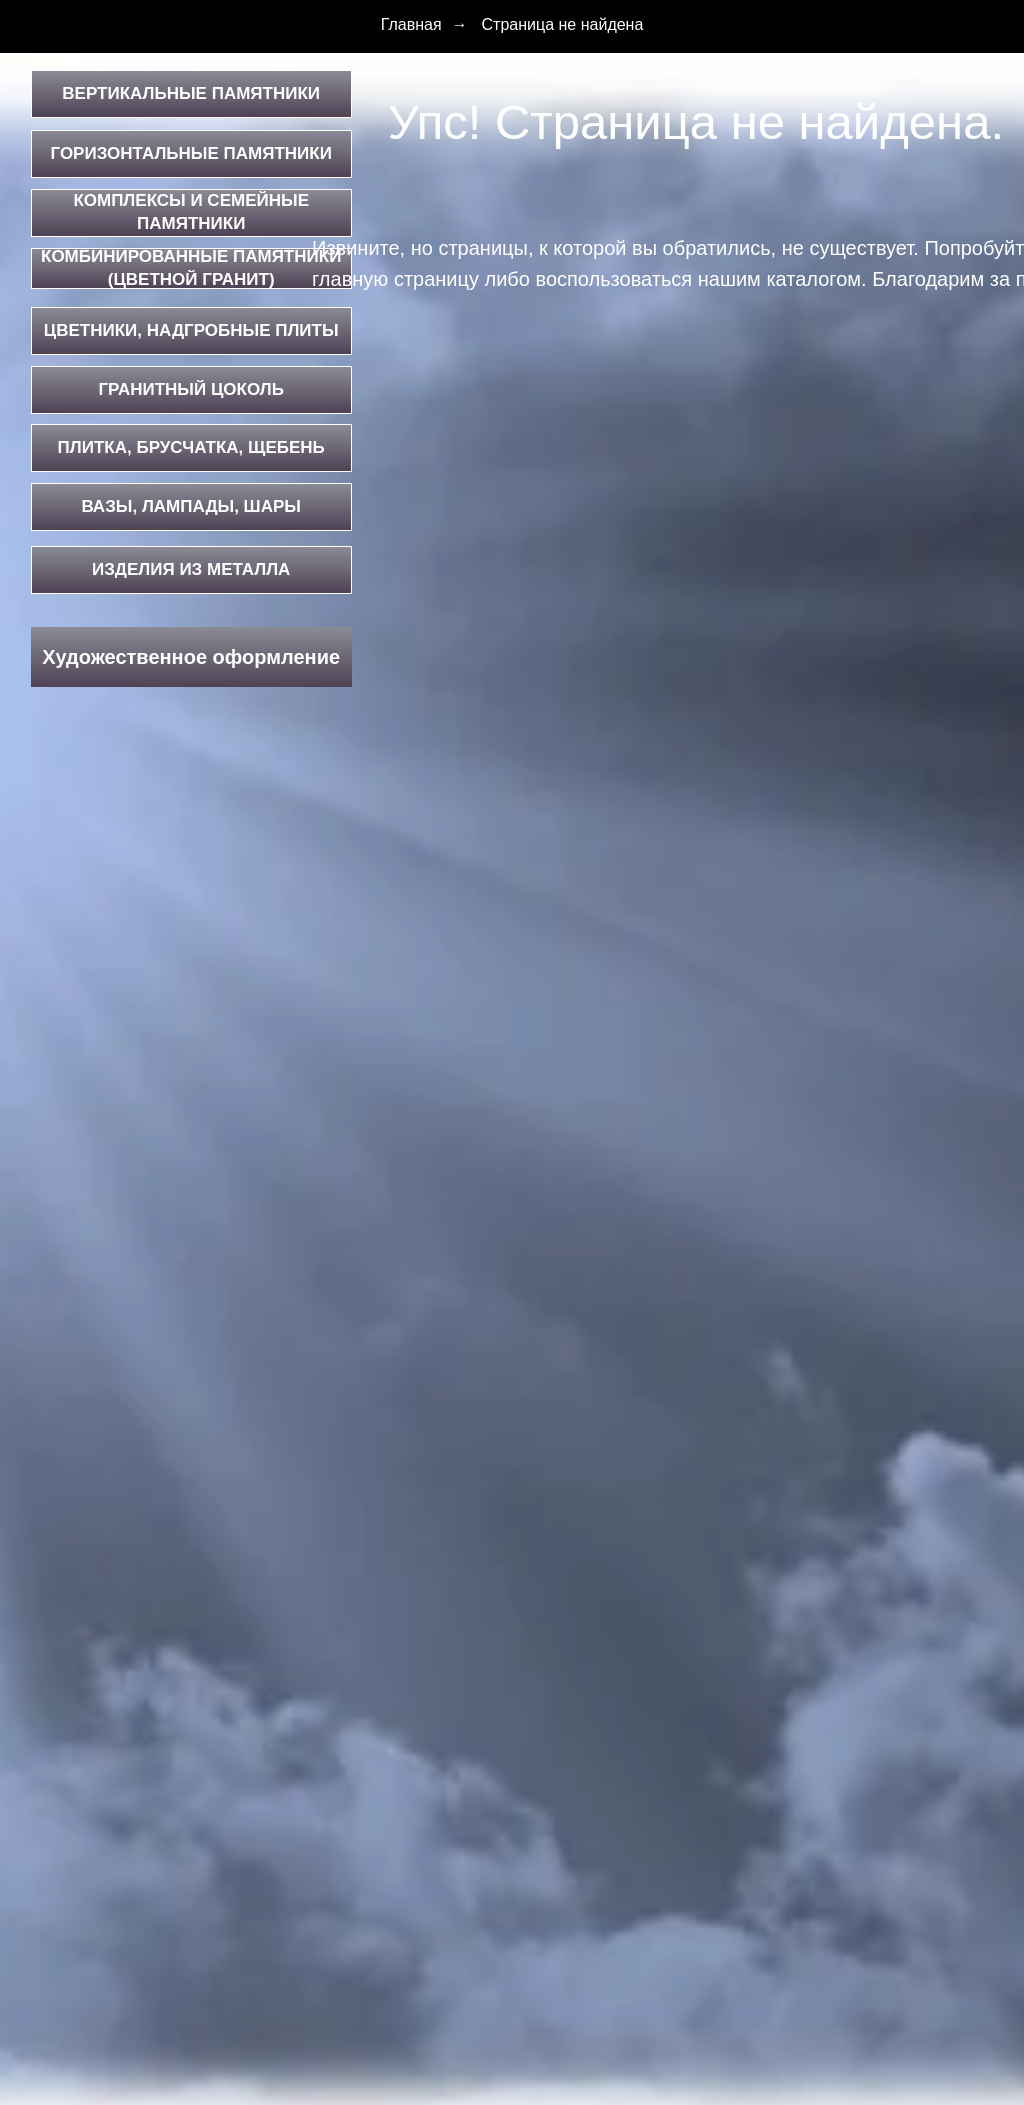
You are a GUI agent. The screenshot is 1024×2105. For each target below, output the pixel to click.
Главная (411, 24)
